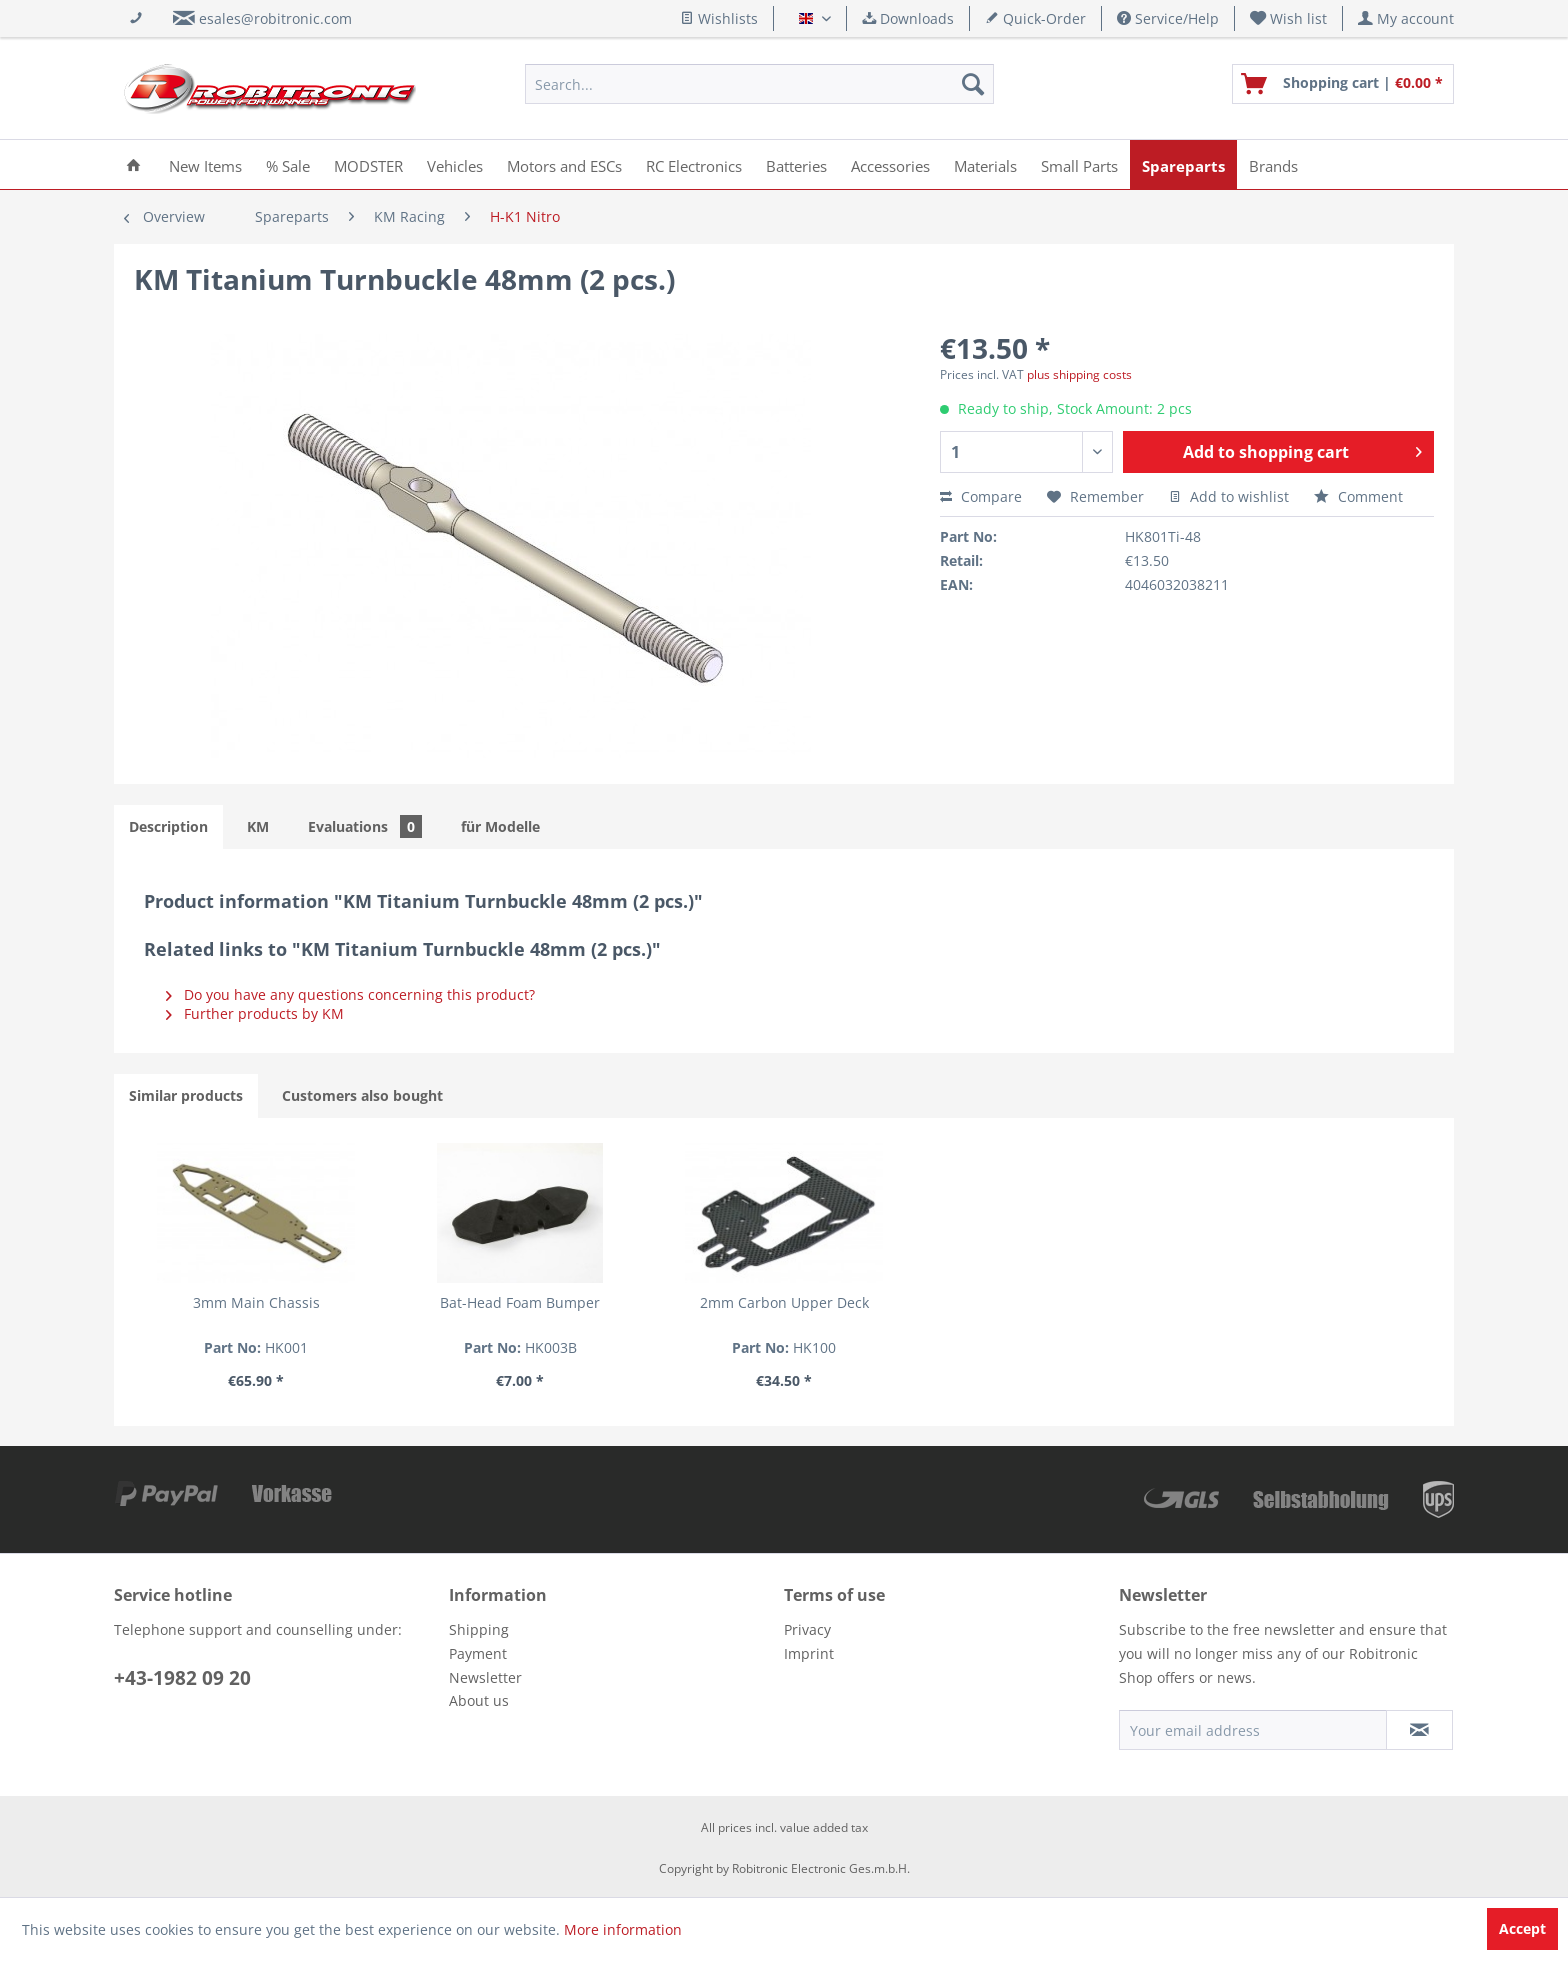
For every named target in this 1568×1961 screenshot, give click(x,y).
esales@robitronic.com (275, 18)
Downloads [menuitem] (908, 18)
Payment (478, 1653)
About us (479, 1700)
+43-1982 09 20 (182, 1678)
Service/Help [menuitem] (1168, 18)
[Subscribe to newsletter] (1419, 1730)
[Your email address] (1253, 1730)
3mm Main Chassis (256, 1302)
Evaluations (365, 826)
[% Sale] (288, 164)
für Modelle (500, 826)
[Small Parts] (1079, 164)
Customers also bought (362, 1095)
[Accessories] (890, 164)
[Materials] (985, 164)
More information (623, 1929)
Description (168, 826)
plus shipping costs (1079, 374)
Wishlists (719, 18)
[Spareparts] (1183, 164)
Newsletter (485, 1677)
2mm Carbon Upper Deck (784, 1302)
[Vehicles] (455, 164)
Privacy (807, 1629)
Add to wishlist (1229, 496)
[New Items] (205, 164)
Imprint (809, 1653)
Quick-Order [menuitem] (1035, 18)
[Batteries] (796, 164)
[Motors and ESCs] (564, 164)
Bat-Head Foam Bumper (520, 1302)
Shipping (479, 1629)
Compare (981, 496)
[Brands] (1273, 164)
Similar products (186, 1095)
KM (258, 826)
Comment (1358, 496)
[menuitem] (1289, 18)
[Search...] (759, 84)
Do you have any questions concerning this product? (350, 994)
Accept (1522, 1928)
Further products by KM (255, 1013)
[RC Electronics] (694, 164)
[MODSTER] (368, 164)
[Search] (973, 84)
